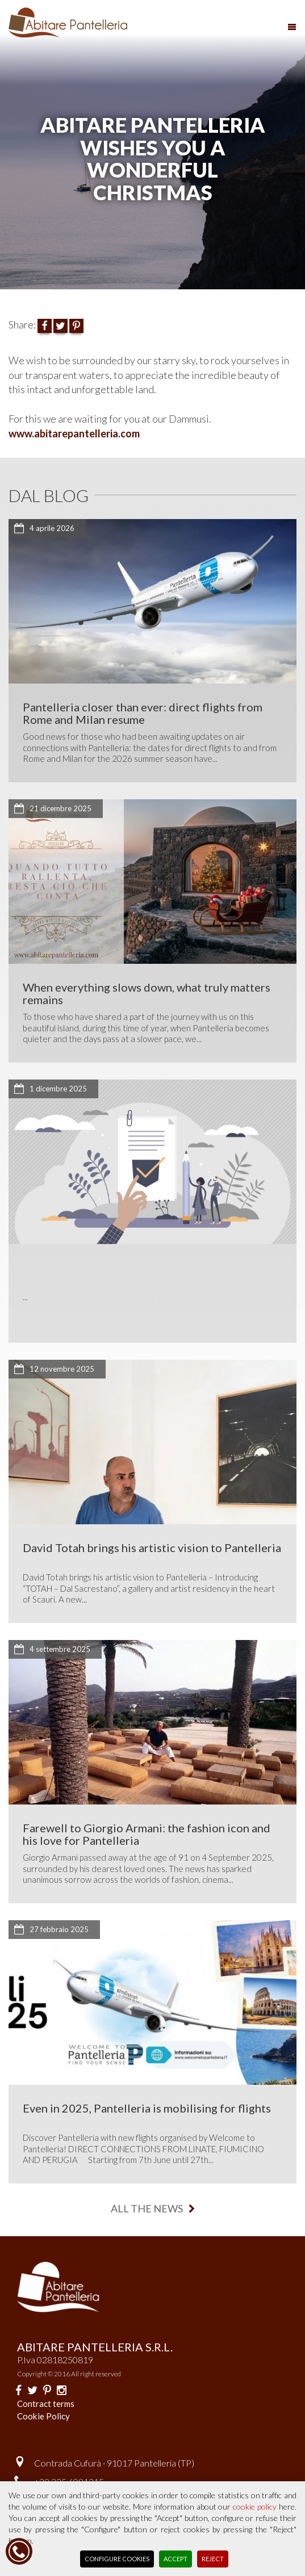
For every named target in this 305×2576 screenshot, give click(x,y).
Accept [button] (175, 2558)
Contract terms (45, 2403)
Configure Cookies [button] (117, 2558)
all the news (153, 2208)
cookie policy (255, 2506)
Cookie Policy (43, 2416)
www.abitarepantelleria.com (74, 433)
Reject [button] (213, 2558)
